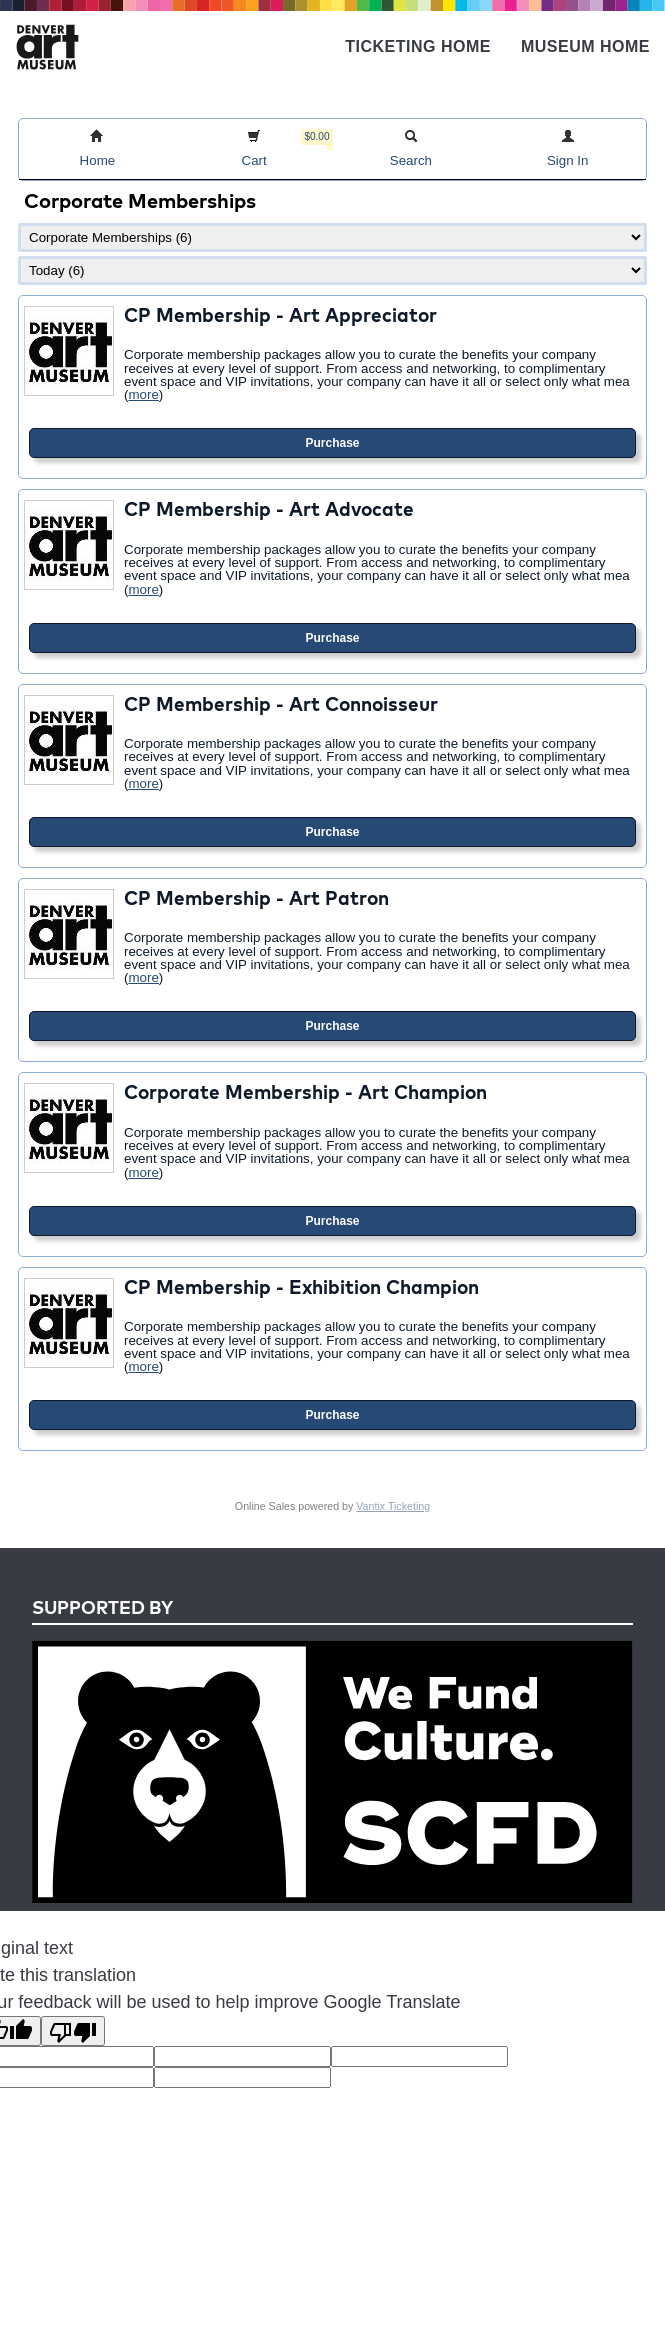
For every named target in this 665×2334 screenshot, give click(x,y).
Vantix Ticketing (393, 1506)
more (143, 394)
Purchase (332, 443)
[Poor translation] (73, 2031)
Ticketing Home (418, 46)
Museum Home (585, 46)
